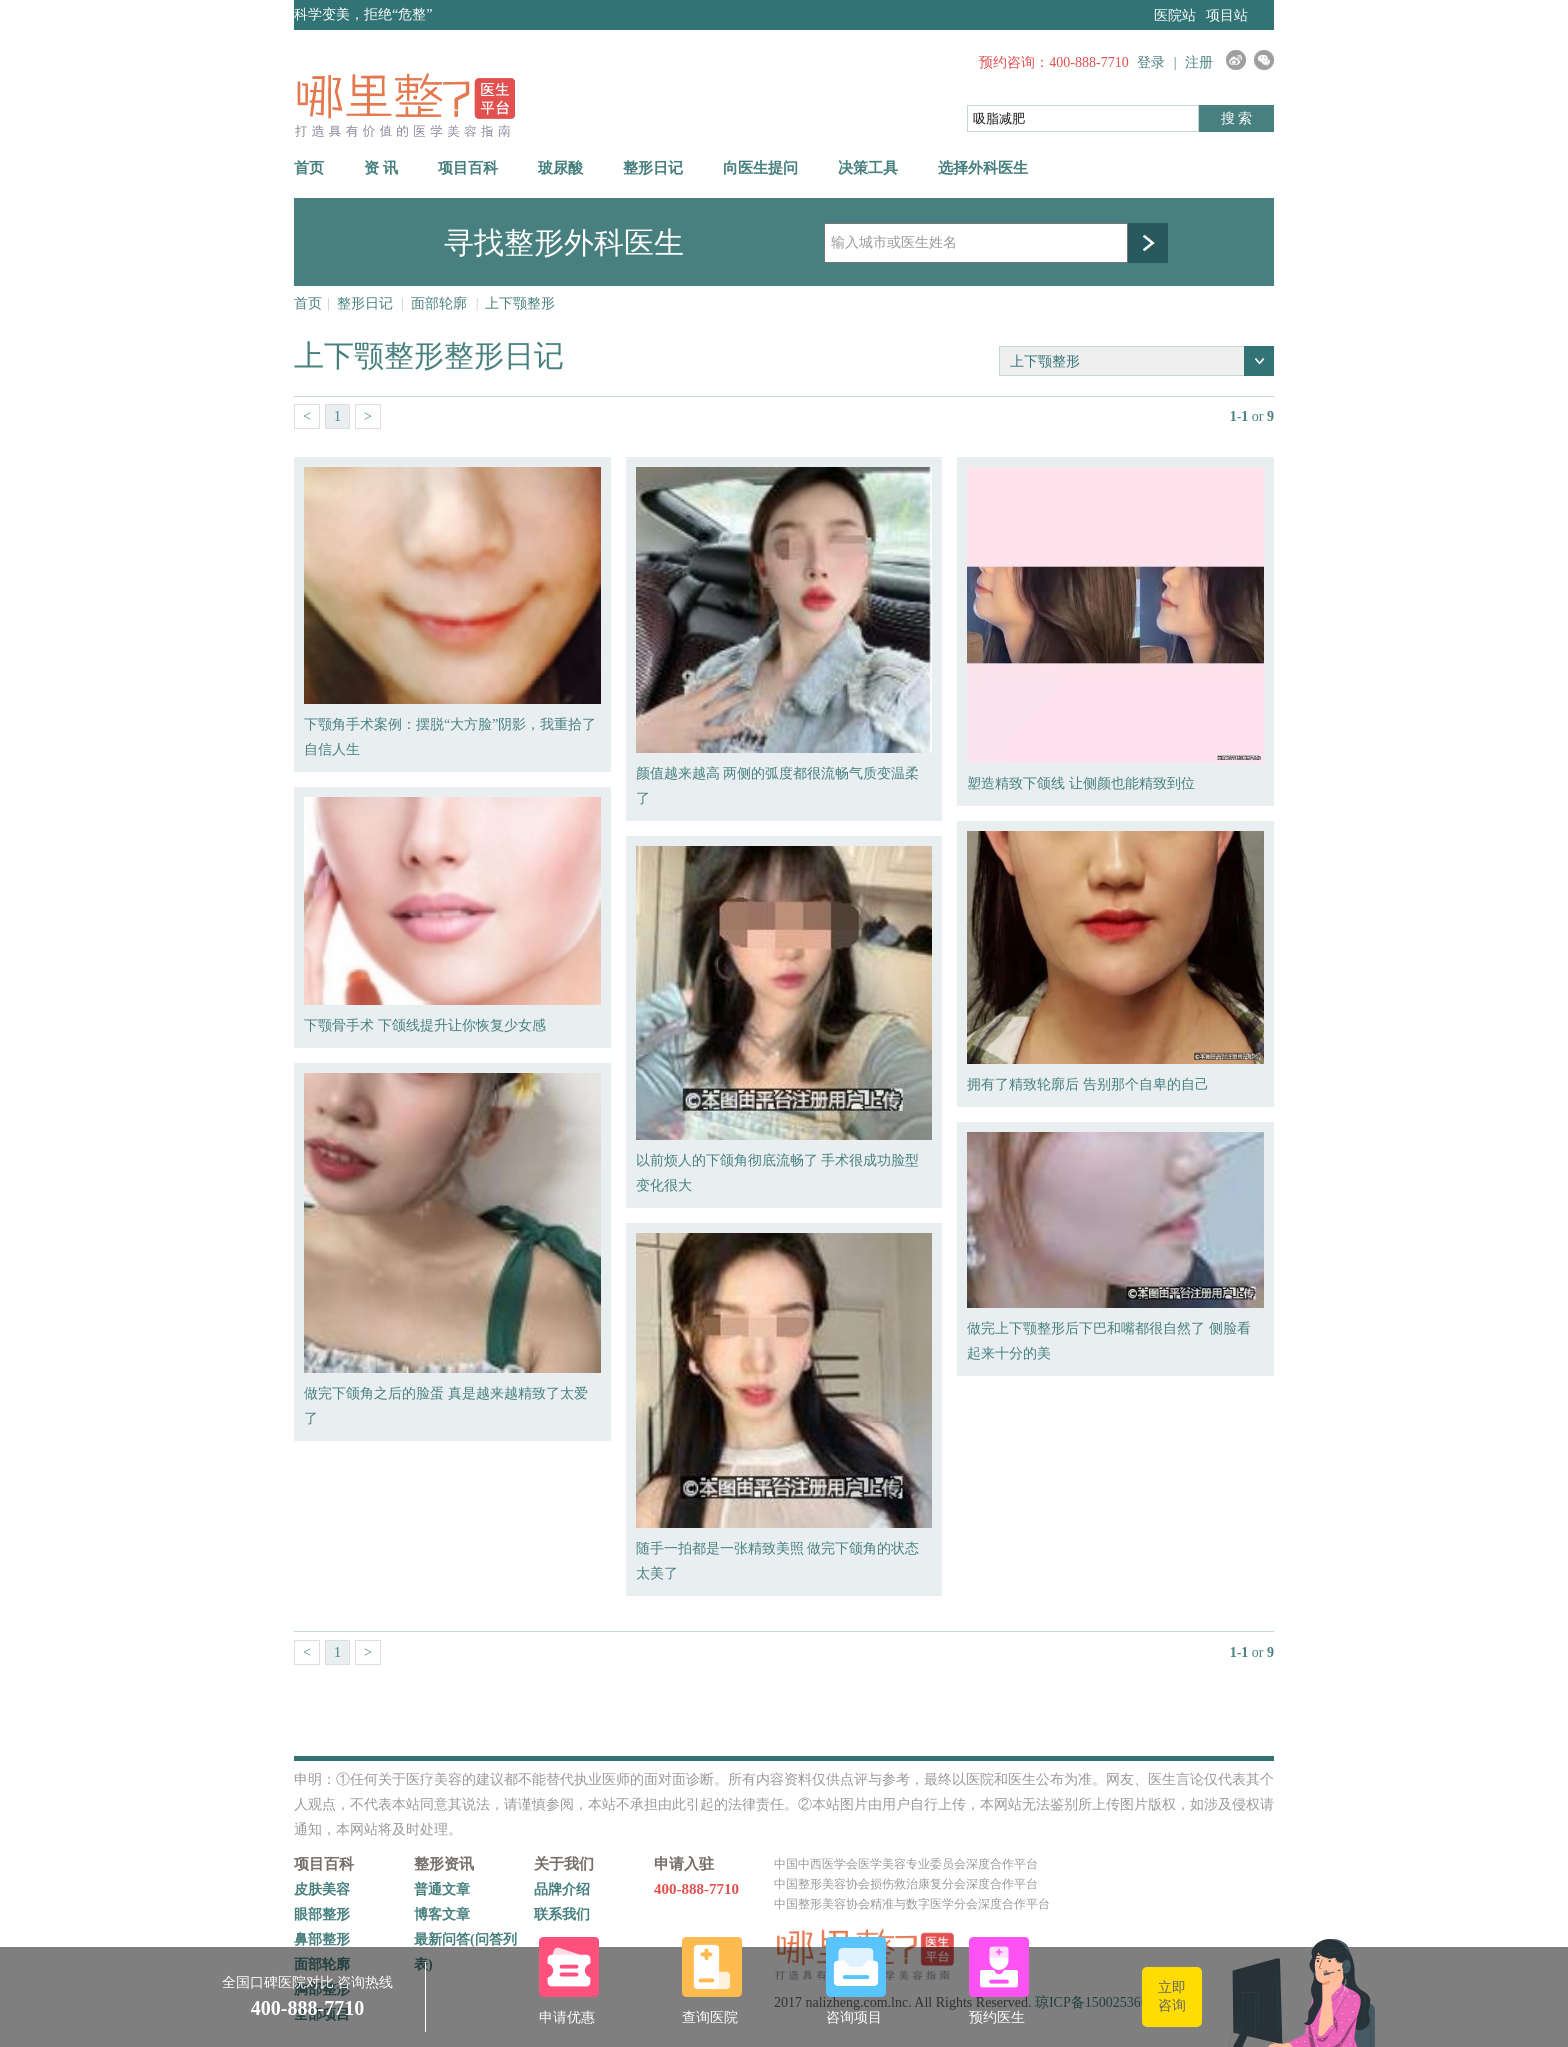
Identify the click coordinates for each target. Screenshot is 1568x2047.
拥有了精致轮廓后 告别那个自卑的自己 (1088, 1084)
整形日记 (653, 168)
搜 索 (1237, 118)
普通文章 (442, 1889)
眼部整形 (322, 1914)
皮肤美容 (322, 1889)
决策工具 (868, 168)
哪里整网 (404, 104)
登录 (1151, 62)
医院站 (1175, 15)
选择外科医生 (983, 168)
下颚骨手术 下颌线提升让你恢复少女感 (425, 1025)
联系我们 (562, 1914)
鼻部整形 (322, 1939)
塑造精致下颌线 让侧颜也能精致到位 (1081, 783)
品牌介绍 (562, 1889)
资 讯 (381, 168)
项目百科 (468, 168)
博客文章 (442, 1914)
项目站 (1227, 15)
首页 (309, 168)
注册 (1199, 62)
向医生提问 (760, 168)
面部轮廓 (439, 303)
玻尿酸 (560, 168)
